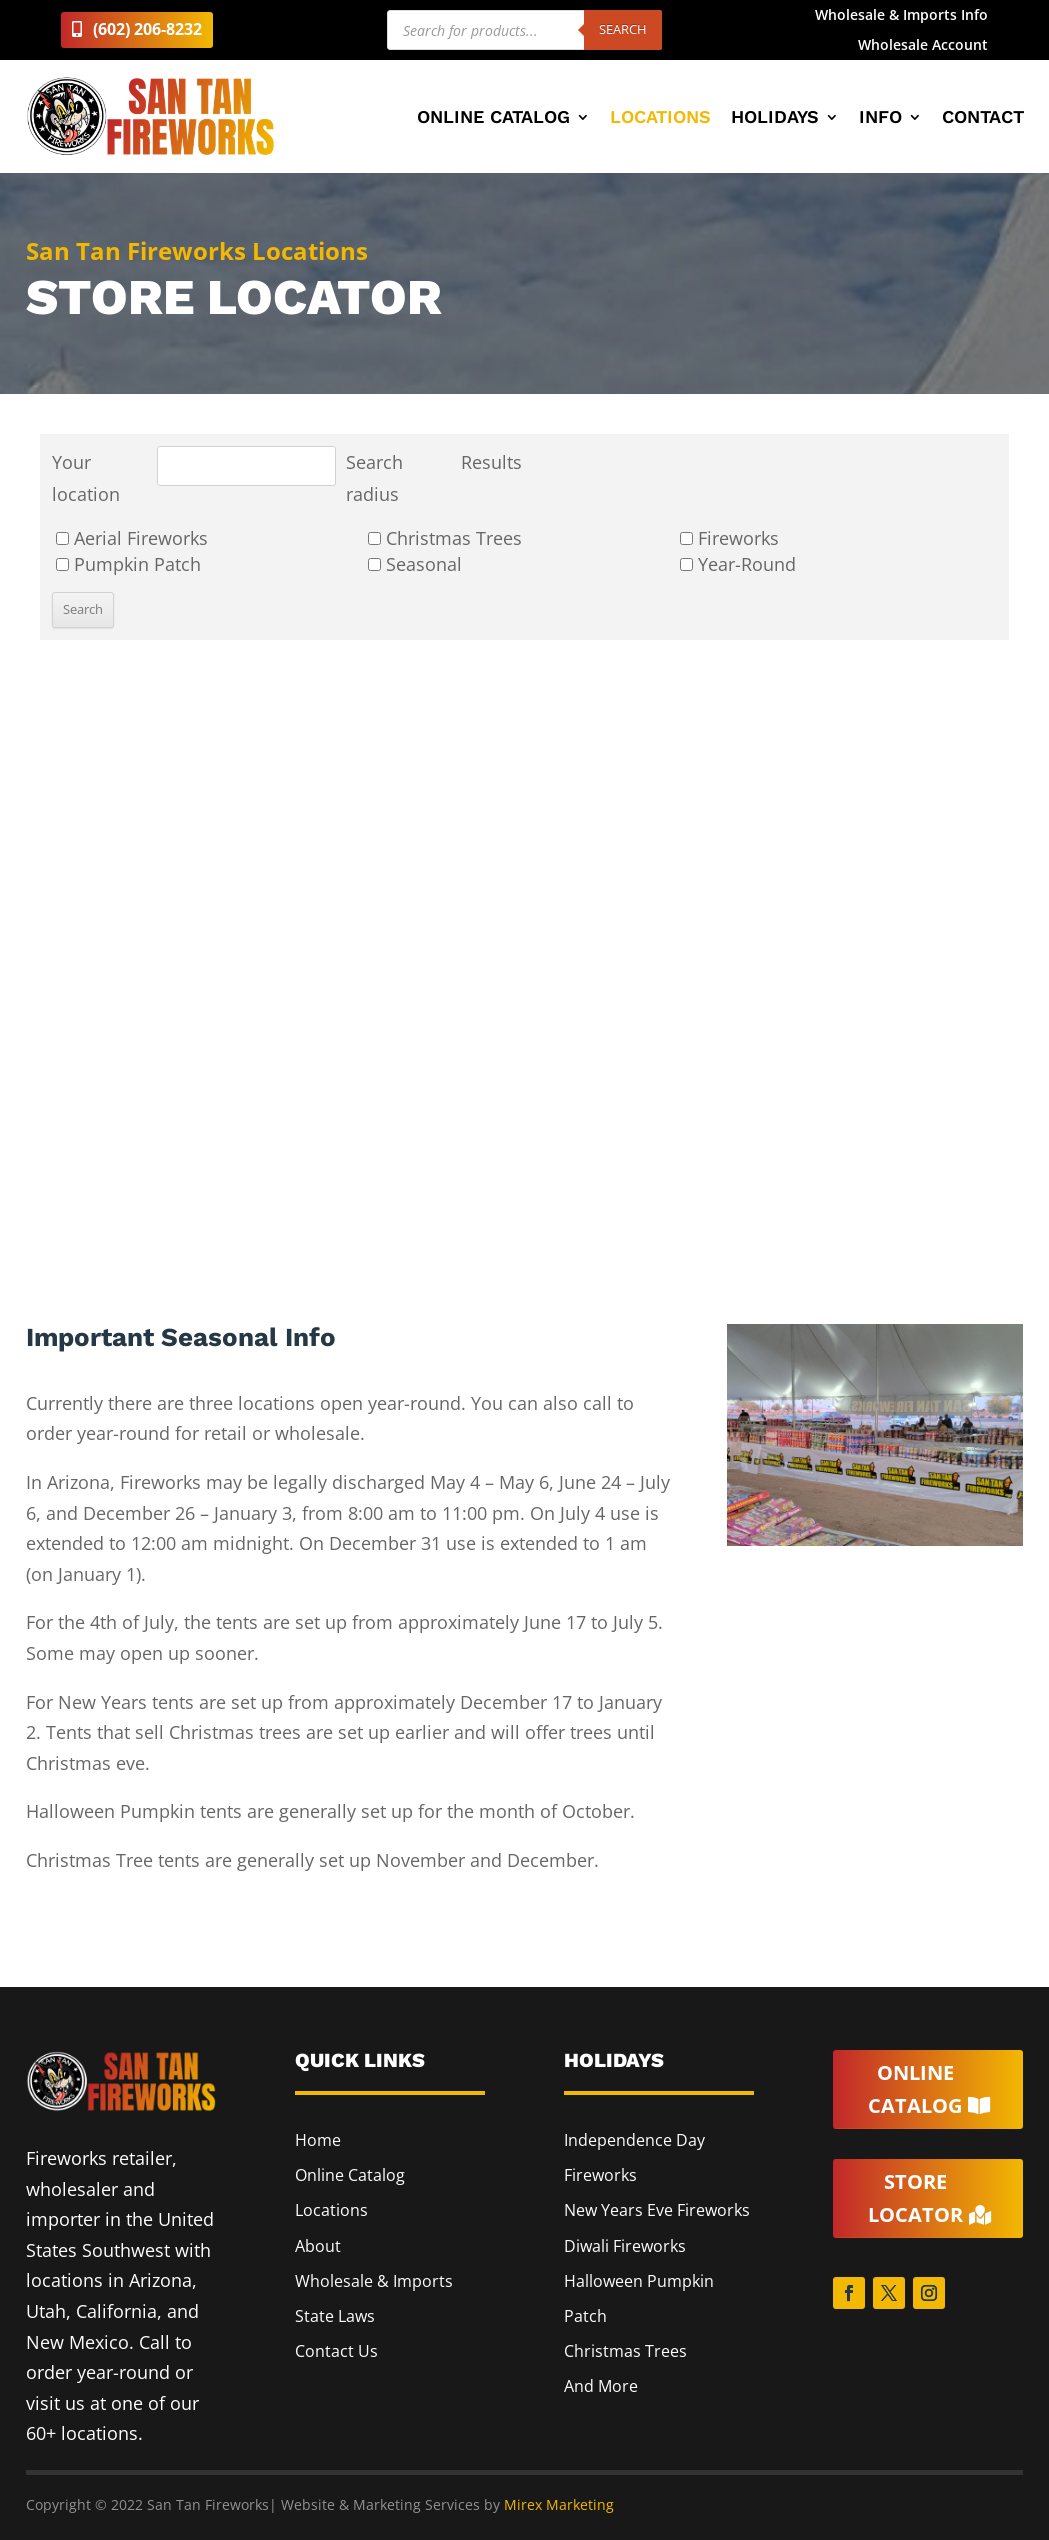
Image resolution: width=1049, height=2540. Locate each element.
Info (880, 118)
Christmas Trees (445, 538)
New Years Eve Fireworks (657, 2210)
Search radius (374, 478)
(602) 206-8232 (147, 29)
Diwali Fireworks (625, 2246)
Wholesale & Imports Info (901, 16)
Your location (86, 478)
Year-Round (738, 564)
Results (491, 462)
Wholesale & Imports (374, 2281)
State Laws (335, 2316)
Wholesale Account (923, 46)
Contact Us (336, 2351)
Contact (983, 118)
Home (318, 2140)
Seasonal (415, 564)
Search (623, 29)
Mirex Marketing (559, 2504)
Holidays (775, 118)
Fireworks (729, 538)
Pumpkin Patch (128, 564)
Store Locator (915, 2199)
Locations (660, 118)
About (318, 2246)
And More (601, 2386)
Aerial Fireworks (132, 538)
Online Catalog (493, 118)
